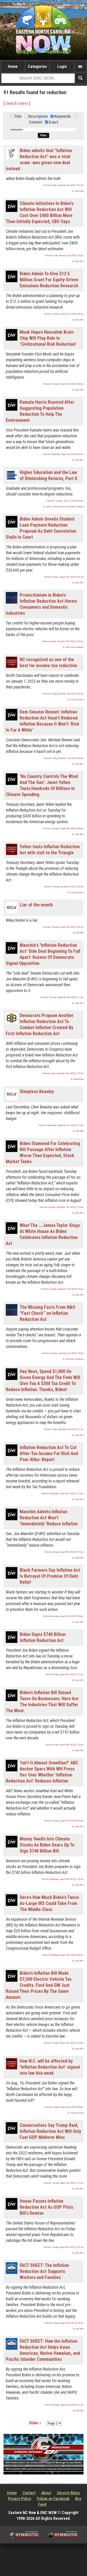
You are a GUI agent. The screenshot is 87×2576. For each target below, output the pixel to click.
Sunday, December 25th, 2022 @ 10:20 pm (67, 641)
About (46, 2492)
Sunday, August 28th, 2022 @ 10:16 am (68, 1552)
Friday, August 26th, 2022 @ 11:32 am (69, 1745)
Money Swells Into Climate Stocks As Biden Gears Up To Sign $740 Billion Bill (47, 1845)
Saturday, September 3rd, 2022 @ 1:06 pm (67, 1353)
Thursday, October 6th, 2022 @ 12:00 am (68, 927)
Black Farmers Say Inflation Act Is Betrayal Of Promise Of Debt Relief (50, 1576)
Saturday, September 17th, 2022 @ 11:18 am (66, 1207)
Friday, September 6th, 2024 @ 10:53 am (68, 185)
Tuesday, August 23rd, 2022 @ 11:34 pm (68, 2043)
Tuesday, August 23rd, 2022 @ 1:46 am (68, 2323)
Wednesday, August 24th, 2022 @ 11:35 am (67, 1879)
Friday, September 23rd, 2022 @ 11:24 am (67, 1073)
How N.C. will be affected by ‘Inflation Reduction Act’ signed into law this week (50, 2067)
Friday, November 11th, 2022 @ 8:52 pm (68, 758)
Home (13, 66)
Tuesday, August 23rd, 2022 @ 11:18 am (68, 2183)
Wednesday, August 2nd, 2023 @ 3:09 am (67, 454)
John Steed (79, 191)
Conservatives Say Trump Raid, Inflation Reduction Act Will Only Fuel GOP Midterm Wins (50, 2131)
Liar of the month (36, 905)
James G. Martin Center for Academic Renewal (65, 507)
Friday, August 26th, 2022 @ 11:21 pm (69, 1674)
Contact (29, 2492)
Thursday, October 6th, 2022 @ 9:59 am (68, 887)
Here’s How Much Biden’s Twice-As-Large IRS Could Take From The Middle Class (50, 1903)
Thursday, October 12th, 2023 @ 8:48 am (68, 384)
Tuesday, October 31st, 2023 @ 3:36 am (68, 314)
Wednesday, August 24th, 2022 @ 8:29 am (67, 1955)
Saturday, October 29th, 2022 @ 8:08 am (68, 828)
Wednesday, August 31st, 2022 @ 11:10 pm (67, 1493)
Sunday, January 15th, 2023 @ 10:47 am (68, 577)
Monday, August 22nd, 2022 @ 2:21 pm (68, 2405)
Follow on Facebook (53, 2498)
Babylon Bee (79, 1079)
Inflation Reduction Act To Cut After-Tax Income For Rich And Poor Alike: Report (49, 1453)
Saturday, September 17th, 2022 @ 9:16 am (66, 1289)
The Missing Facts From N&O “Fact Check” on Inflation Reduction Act (47, 1313)
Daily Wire (79, 261)
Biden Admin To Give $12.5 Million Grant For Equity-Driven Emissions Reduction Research (49, 279)
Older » (35, 2422)
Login (62, 66)
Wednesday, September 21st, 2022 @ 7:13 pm (65, 1125)
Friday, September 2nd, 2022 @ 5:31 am (68, 1429)
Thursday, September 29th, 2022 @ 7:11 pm (66, 997)
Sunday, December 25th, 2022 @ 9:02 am (67, 694)
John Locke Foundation (75, 647)
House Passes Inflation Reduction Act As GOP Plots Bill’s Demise (46, 2207)
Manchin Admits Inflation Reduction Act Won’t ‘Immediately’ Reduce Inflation (49, 1517)
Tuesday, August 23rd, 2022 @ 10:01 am (68, 2247)
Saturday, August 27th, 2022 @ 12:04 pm (68, 1616)
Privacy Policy (19, 2498)
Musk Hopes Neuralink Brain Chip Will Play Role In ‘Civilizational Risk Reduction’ (48, 338)
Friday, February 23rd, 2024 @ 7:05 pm (68, 255)
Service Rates (68, 2492)
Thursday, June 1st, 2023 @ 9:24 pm (69, 501)
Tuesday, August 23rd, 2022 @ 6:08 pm (68, 2107)
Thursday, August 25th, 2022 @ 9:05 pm (68, 1821)
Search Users (16, 103)
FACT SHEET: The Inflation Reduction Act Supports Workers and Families (44, 2271)
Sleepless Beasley (37, 1091)
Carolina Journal (77, 699)
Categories (37, 66)
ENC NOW (80, 933)
